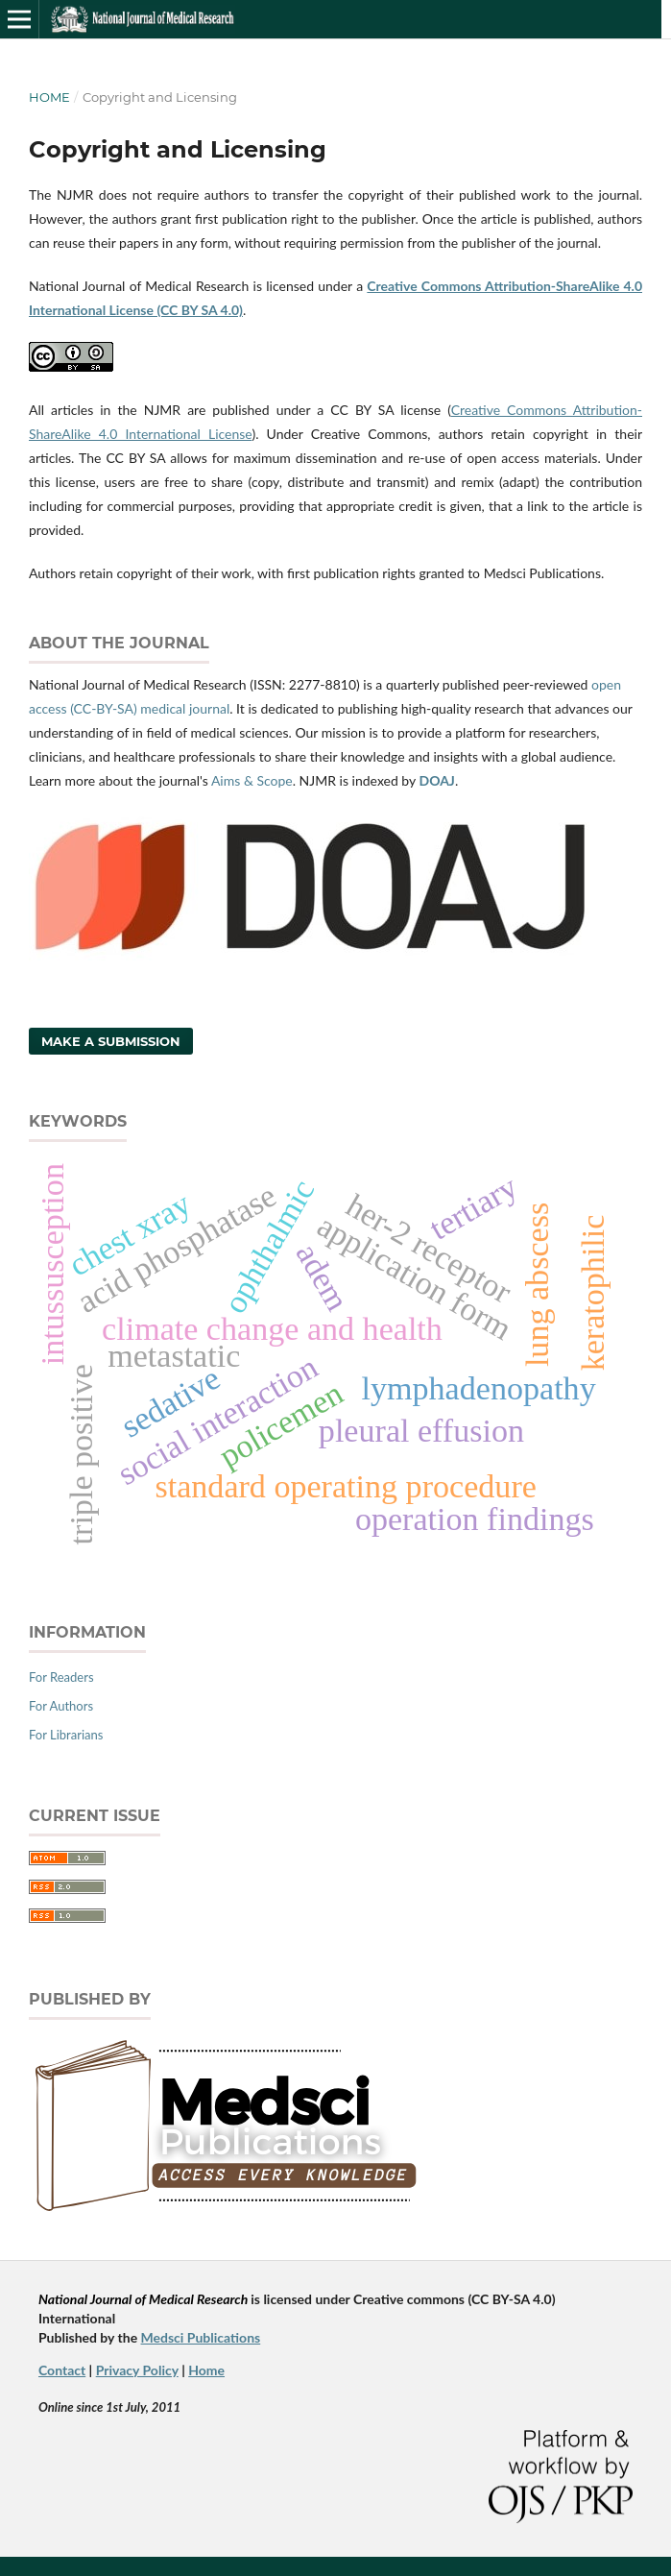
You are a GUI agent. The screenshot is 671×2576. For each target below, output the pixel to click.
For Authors (61, 1705)
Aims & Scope (252, 780)
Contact (61, 2370)
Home (49, 97)
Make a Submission (110, 1041)
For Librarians (66, 1734)
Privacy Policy (137, 2370)
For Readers (61, 1677)
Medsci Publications (201, 2337)
